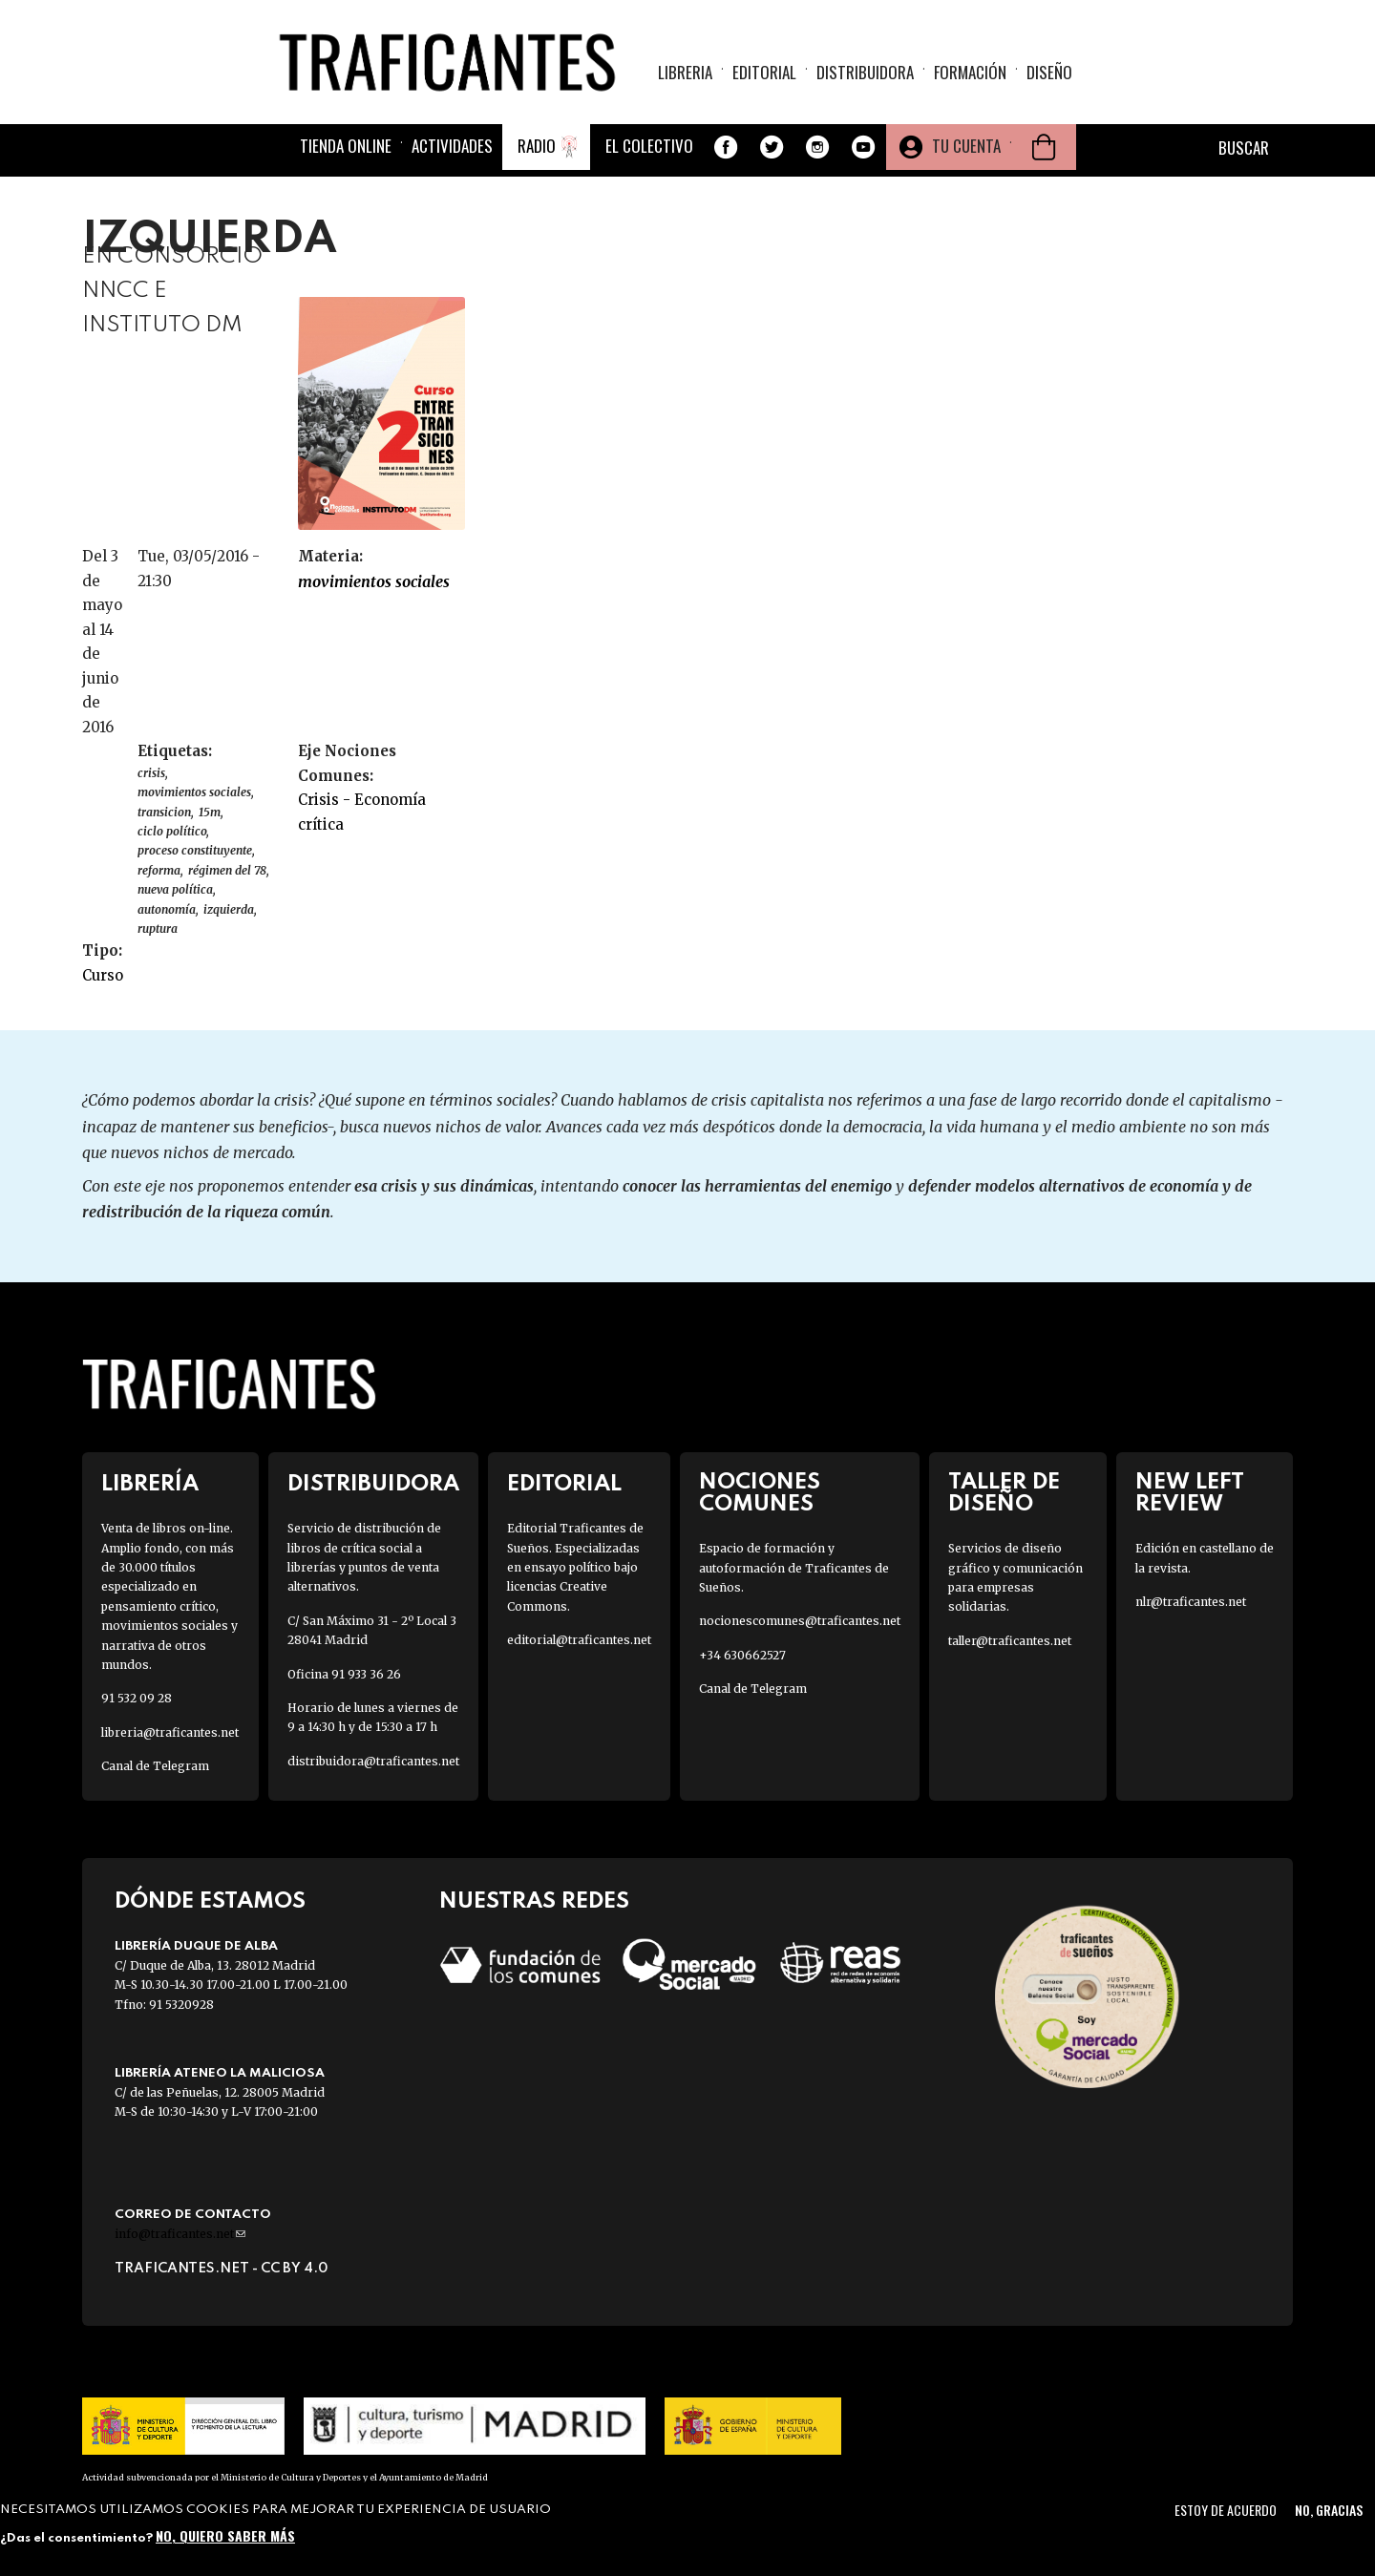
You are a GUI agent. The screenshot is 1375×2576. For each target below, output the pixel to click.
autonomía (167, 909)
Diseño (1049, 72)
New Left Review (1189, 1493)
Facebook (726, 147)
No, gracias (1329, 2510)
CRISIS (151, 773)
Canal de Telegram (155, 1766)
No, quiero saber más (225, 2535)
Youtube (863, 147)
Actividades (452, 146)
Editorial (764, 72)
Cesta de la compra (1044, 147)
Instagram (817, 147)
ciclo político (172, 831)
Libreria (685, 72)
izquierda (228, 909)
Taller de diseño (1004, 1493)
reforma (159, 870)
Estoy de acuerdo (1225, 2510)
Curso (102, 975)
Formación (970, 72)
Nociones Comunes (759, 1493)
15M (210, 812)
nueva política (175, 889)
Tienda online (345, 146)
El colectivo (649, 146)
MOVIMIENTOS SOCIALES (374, 581)
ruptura (158, 928)
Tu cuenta (966, 146)
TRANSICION (164, 812)
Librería (150, 1484)
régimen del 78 (227, 870)
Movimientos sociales (194, 792)
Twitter (771, 147)
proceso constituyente (195, 850)
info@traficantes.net (180, 2234)
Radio (537, 146)
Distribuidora (865, 72)
